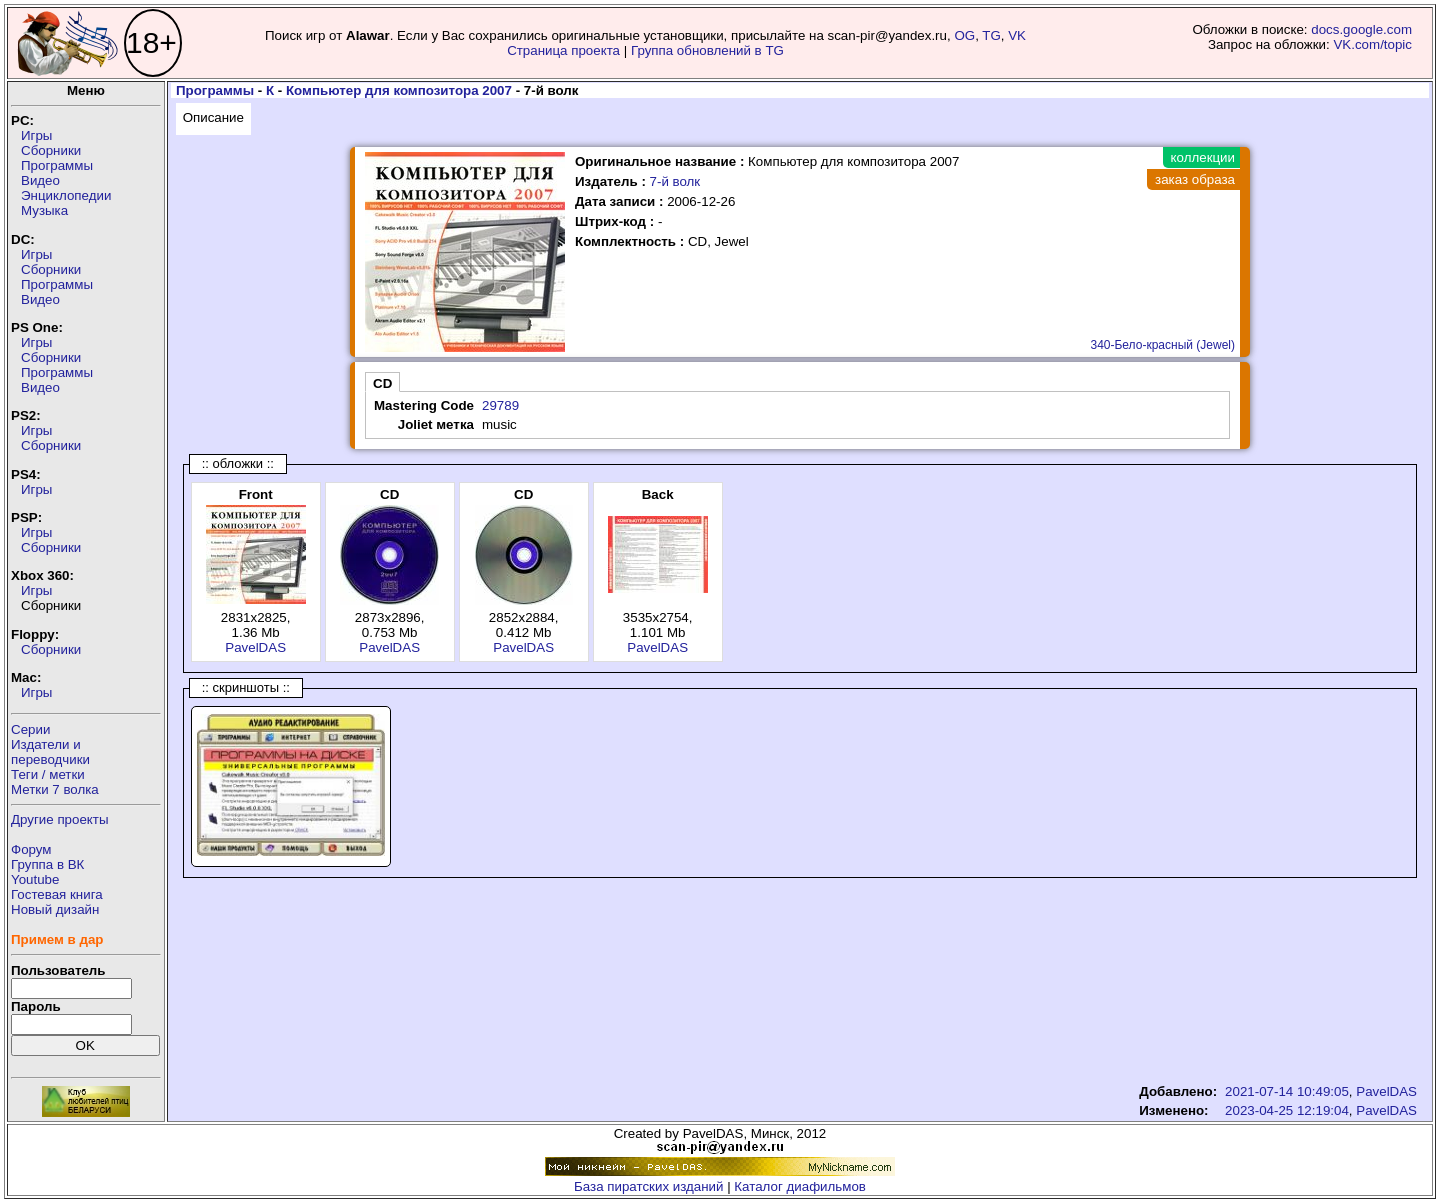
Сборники (51, 150)
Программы (57, 165)
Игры (36, 135)
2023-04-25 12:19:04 (1287, 1110)
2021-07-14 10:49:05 (1287, 1091)
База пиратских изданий (648, 1186)
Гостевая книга (57, 894)
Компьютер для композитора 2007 (399, 90)
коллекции (1203, 157)
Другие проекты (60, 819)
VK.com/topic (1372, 44)
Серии (30, 729)
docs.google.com (1361, 29)
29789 (500, 405)
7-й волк (675, 181)
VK (1017, 35)
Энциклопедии (66, 195)
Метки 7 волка (55, 789)
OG (964, 35)
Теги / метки (48, 774)
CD (382, 383)
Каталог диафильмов (800, 1186)
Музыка (44, 210)
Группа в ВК (47, 864)
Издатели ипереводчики (50, 752)
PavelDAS (255, 647)
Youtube (35, 879)
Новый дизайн (55, 909)
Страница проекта (563, 50)
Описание (213, 117)
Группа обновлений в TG (707, 50)
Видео (40, 180)
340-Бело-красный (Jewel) (1162, 345)
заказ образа (1195, 179)
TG (991, 35)
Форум (31, 849)
